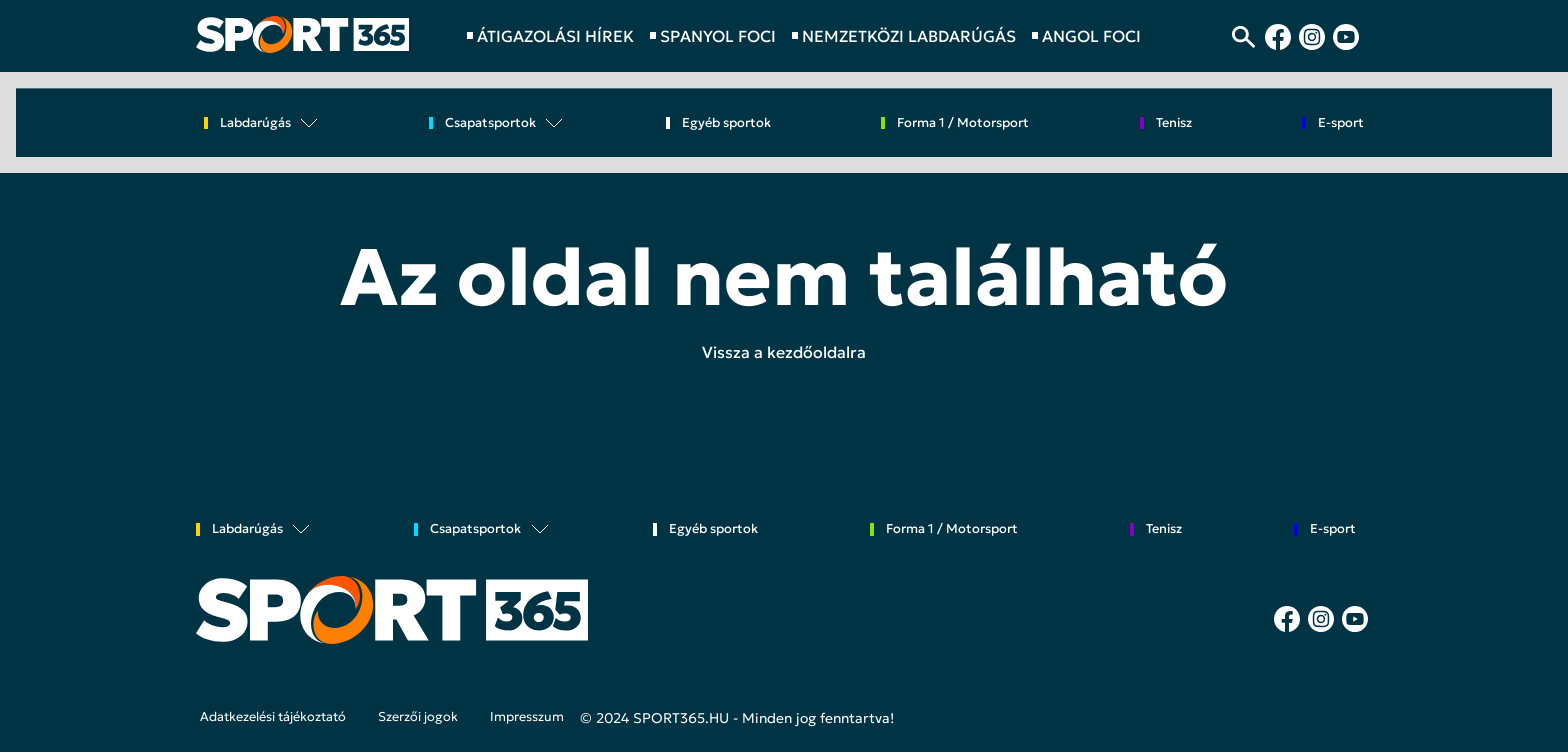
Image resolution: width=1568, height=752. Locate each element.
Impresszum (527, 717)
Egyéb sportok (726, 123)
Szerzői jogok (418, 717)
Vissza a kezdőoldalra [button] (784, 352)
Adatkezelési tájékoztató (273, 717)
